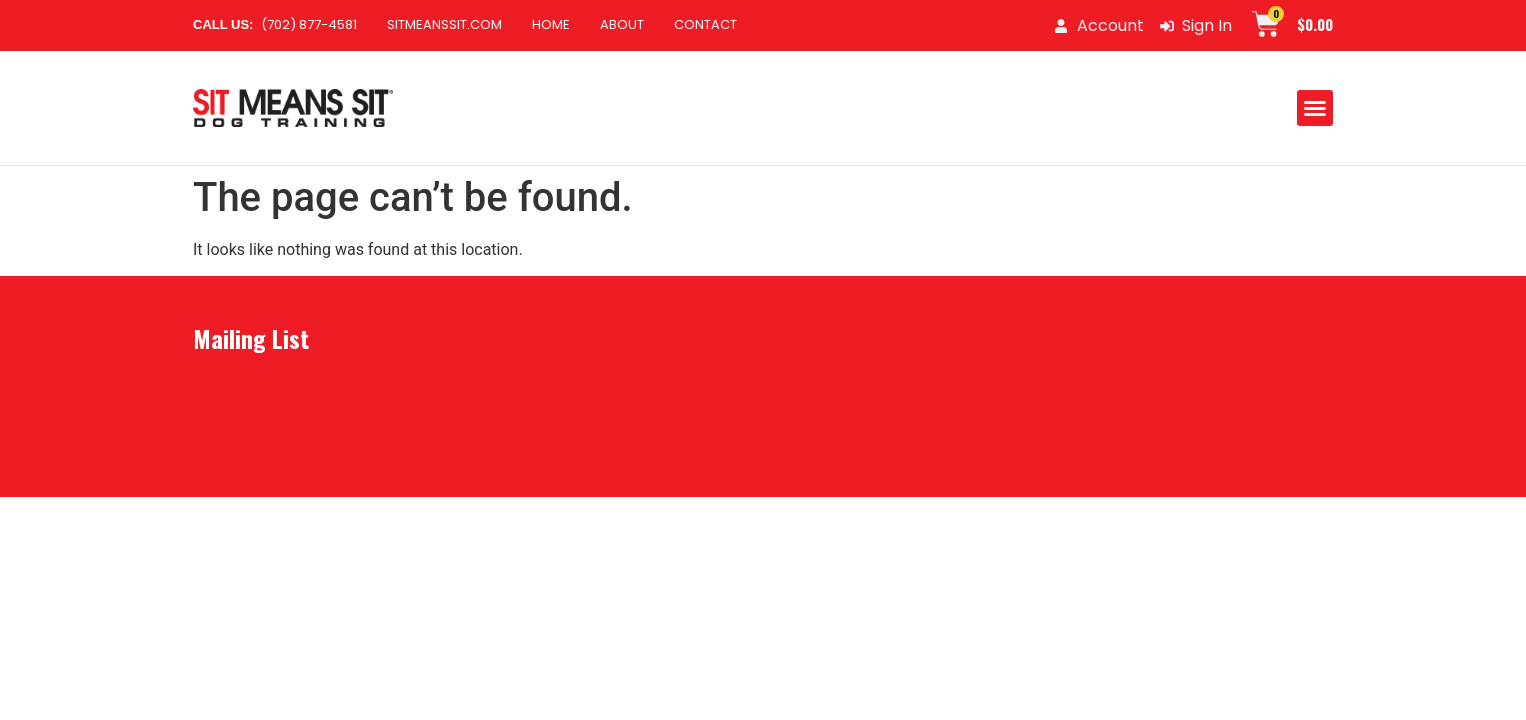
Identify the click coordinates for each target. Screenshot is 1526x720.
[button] (1315, 108)
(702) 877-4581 (275, 25)
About (622, 24)
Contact (705, 24)
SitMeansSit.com (444, 24)
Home (551, 24)
